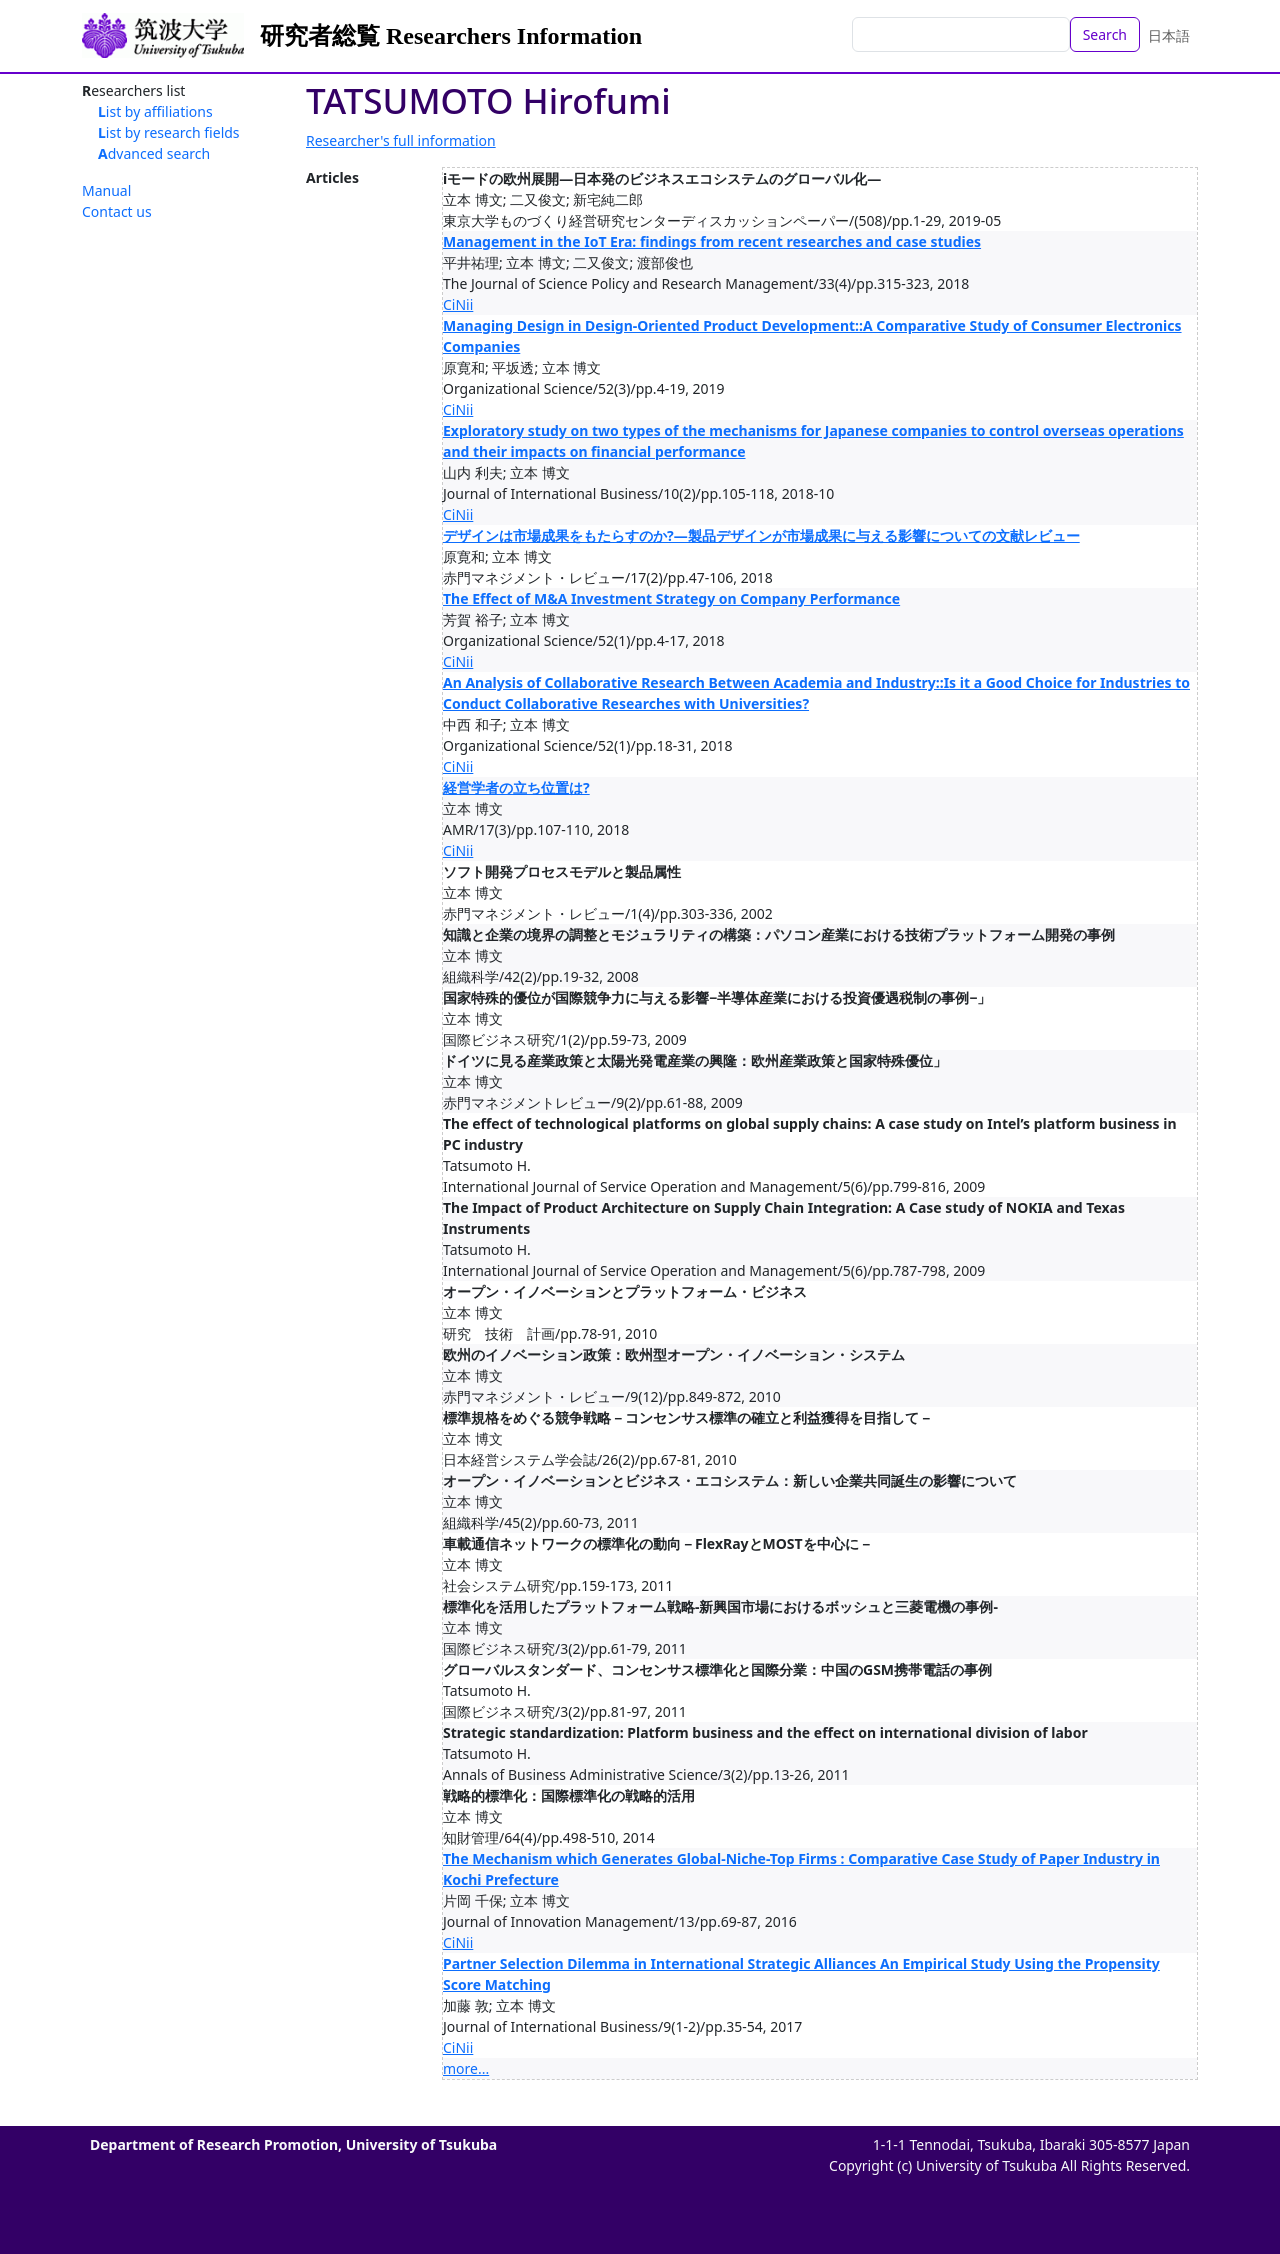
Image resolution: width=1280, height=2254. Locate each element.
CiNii (458, 304)
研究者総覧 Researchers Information (451, 36)
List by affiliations (155, 111)
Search (1105, 34)
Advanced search (154, 153)
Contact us (117, 211)
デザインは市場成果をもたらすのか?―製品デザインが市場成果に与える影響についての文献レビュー (761, 535)
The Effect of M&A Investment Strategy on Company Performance (671, 598)
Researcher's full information (401, 140)
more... (466, 2068)
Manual (106, 190)
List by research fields (169, 132)
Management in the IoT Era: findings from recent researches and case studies (712, 241)
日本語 (1169, 35)
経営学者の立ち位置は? (516, 787)
